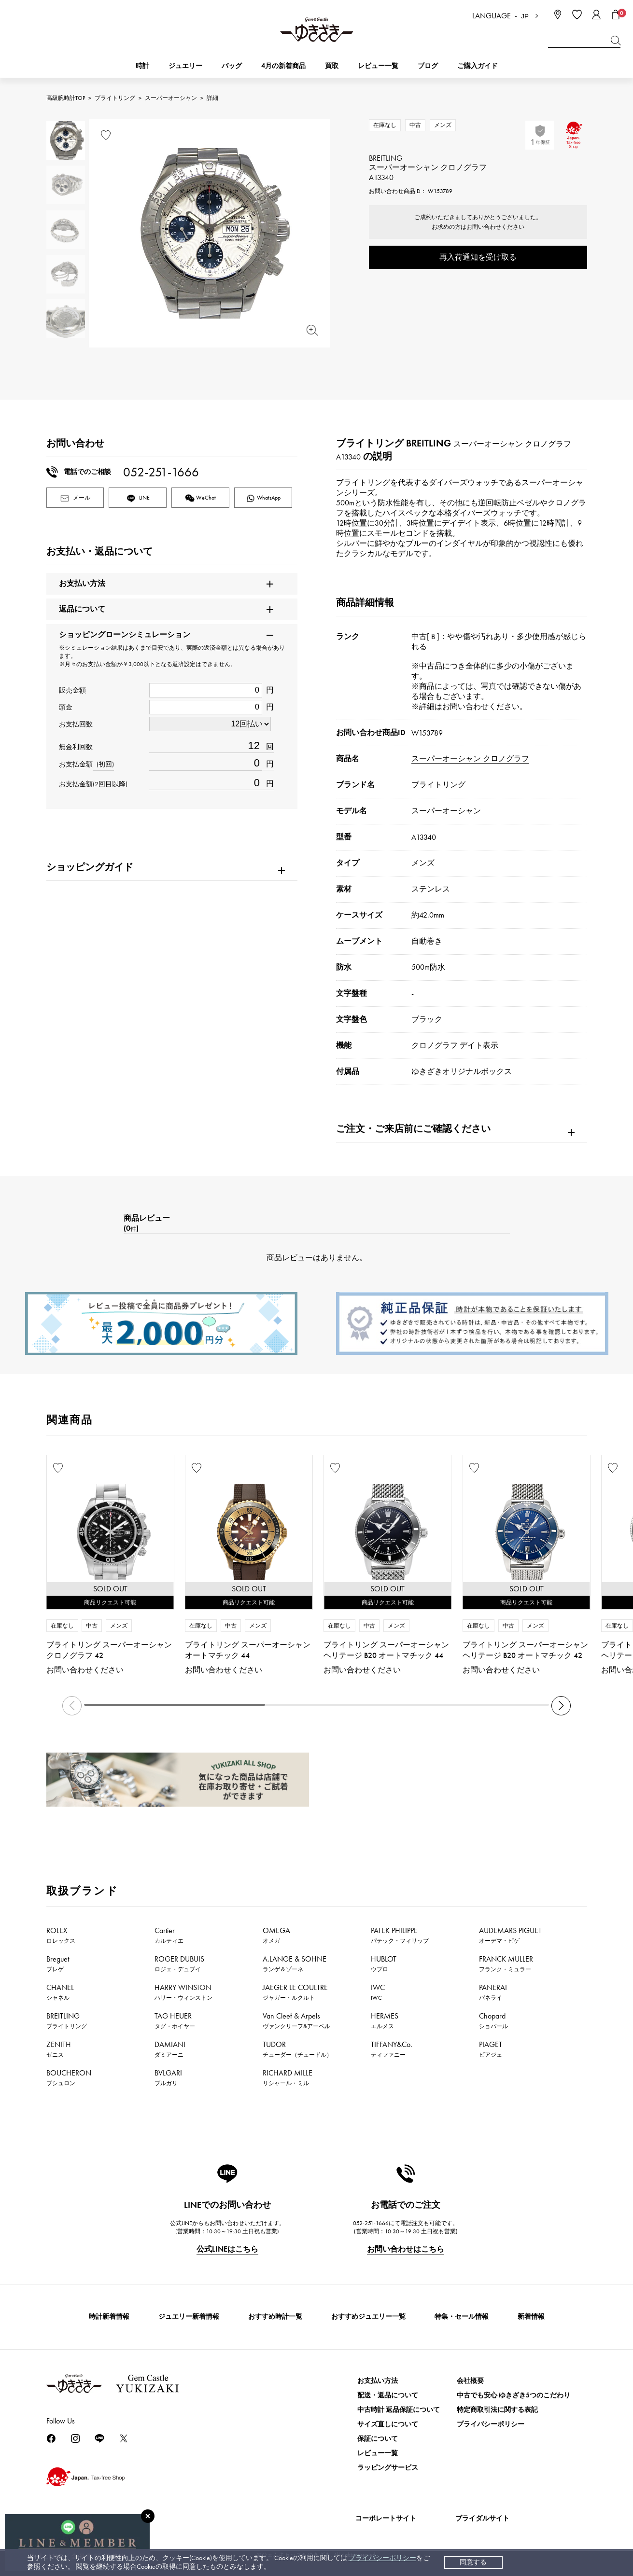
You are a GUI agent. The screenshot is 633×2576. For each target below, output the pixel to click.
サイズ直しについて (387, 2424)
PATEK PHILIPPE (400, 1935)
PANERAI (493, 1992)
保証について (377, 2439)
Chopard (493, 2020)
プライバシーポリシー (382, 2558)
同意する (473, 2562)
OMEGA (276, 1935)
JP (525, 16)
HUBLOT (383, 1963)
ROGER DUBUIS (179, 1963)
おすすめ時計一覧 (275, 2316)
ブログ (428, 66)
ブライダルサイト (482, 2518)
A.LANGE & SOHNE (294, 1963)
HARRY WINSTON (183, 1992)
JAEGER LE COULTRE (295, 1992)
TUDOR (297, 2049)
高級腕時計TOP (65, 98)
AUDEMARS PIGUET (510, 1935)
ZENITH (58, 2049)
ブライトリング (115, 98)
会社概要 (470, 2381)
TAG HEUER (175, 2020)
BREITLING (66, 2020)
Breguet (57, 1963)
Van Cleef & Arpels (296, 2020)
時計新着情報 (109, 2316)
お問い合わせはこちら (405, 2249)
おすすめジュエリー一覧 (368, 2316)
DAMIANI (170, 2049)
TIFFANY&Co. (391, 2049)
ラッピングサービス (387, 2468)
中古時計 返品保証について (398, 2410)
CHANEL (60, 1992)
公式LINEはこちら (227, 2249)
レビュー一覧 (377, 2453)
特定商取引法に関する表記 (497, 2410)
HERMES (384, 2020)
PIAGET (490, 2049)
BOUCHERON (68, 2077)
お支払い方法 (377, 2381)
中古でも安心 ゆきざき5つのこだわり (513, 2395)
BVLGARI (168, 2077)
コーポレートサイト (385, 2518)
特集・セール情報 (462, 2316)
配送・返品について (387, 2395)
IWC (378, 1992)
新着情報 (531, 2316)
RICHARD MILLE (287, 2077)
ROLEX (60, 1935)
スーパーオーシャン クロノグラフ (470, 758)
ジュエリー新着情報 (188, 2316)
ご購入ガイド (477, 66)
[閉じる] (148, 2516)
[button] (561, 1705)
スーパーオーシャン (171, 98)
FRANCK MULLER (506, 1963)
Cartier (169, 1935)
